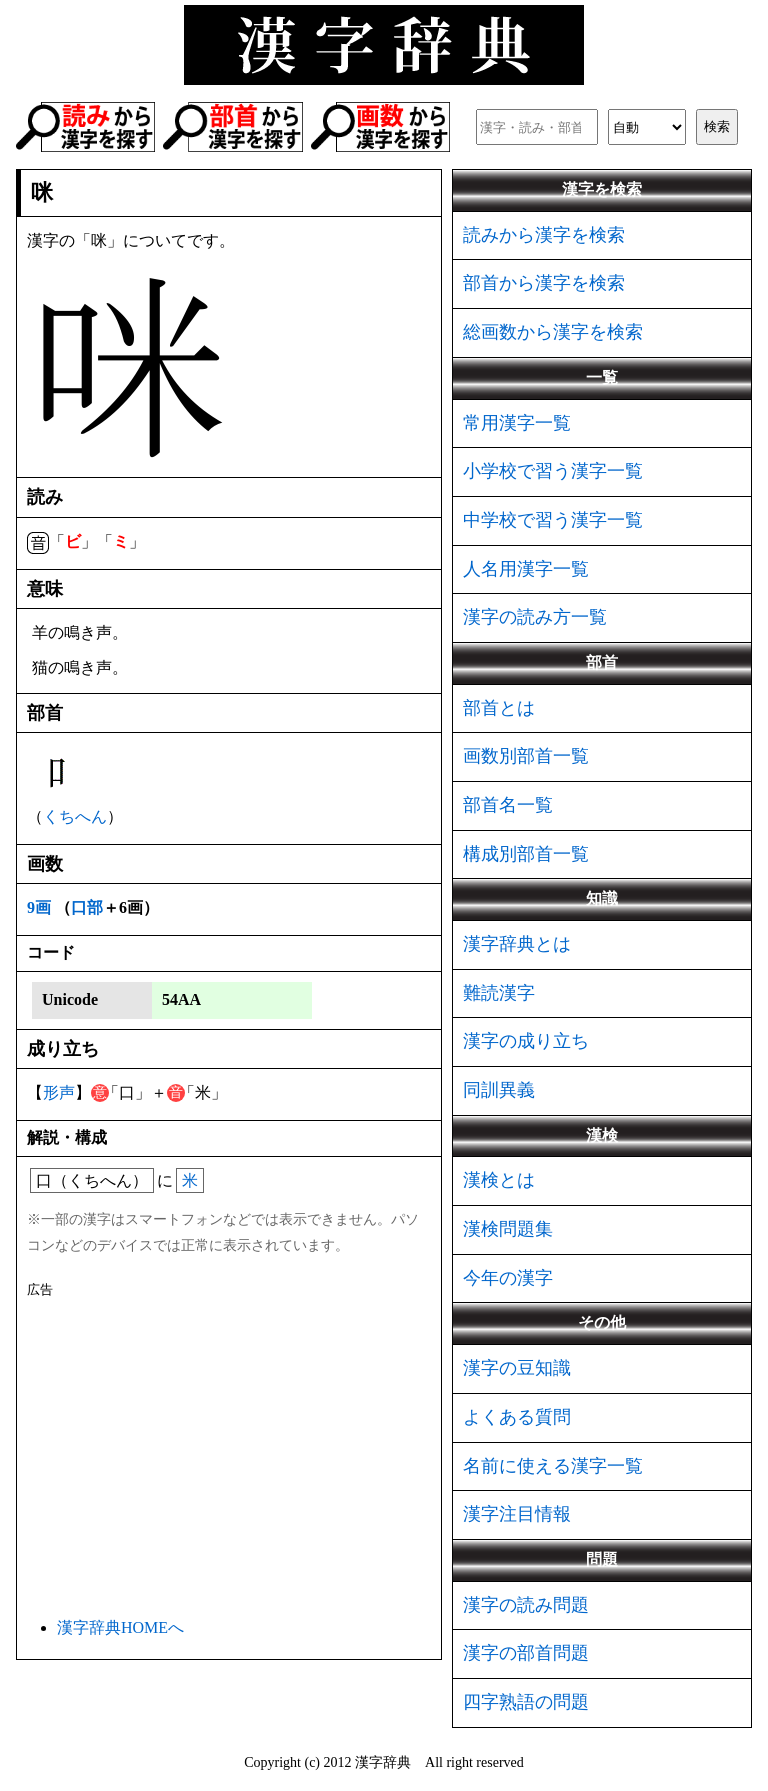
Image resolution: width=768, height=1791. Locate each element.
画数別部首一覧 (526, 756)
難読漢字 (499, 993)
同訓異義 (499, 1090)
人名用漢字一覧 (526, 569)
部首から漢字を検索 (544, 283)
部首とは (499, 708)
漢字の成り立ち (526, 1041)
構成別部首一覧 (526, 854)
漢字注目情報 (517, 1514)
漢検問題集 (508, 1229)
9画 (39, 907)
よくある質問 (517, 1417)
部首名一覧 (508, 805)
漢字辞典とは (517, 944)
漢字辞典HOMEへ (120, 1627)
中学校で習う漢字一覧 (553, 520)
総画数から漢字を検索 (553, 332)
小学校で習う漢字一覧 (553, 471)
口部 (87, 907)
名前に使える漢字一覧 (553, 1466)
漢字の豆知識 (517, 1368)
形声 (59, 1092)
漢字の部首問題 (526, 1653)
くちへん (75, 816)
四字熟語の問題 (526, 1702)
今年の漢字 (508, 1278)
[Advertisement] (229, 1454)
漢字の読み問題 (526, 1605)
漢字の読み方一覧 (535, 617)
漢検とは (499, 1180)
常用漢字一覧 (517, 423)
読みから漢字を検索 (544, 235)
